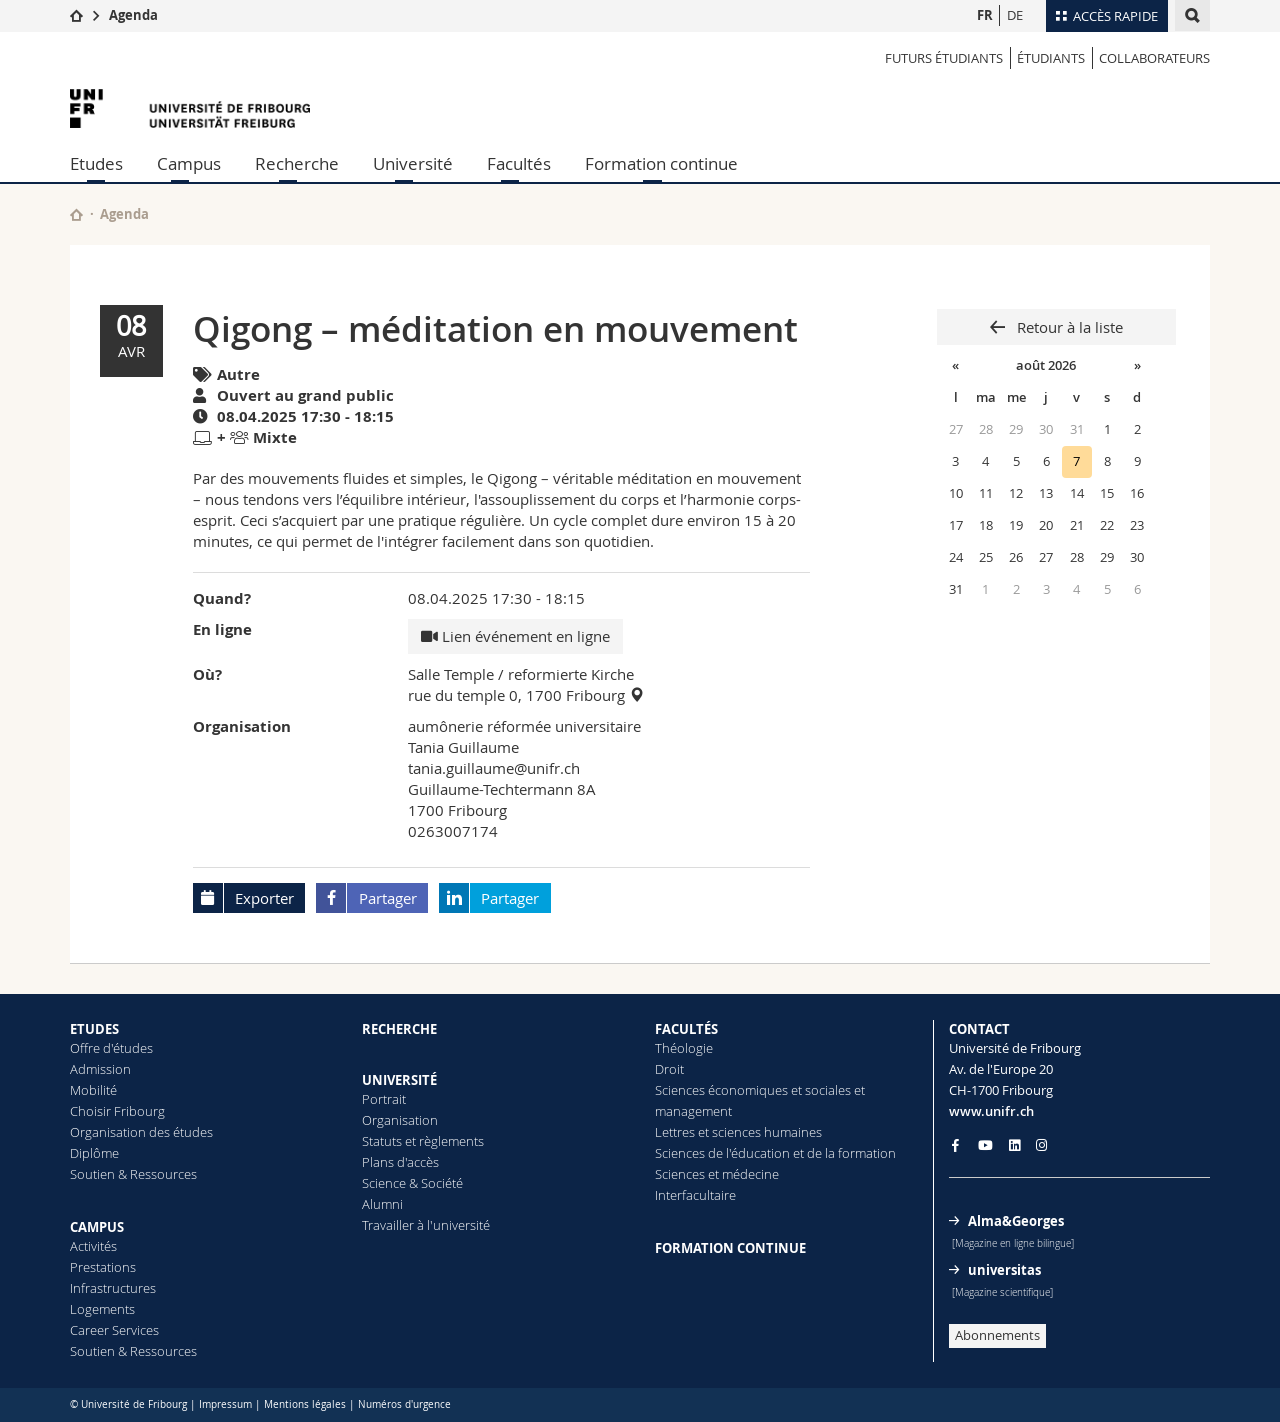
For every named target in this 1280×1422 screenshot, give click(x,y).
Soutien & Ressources (133, 1174)
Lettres (675, 1132)
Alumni (382, 1204)
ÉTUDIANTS (1051, 58)
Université (413, 163)
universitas (1004, 1270)
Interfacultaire (695, 1195)
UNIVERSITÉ (399, 1080)
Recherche (297, 163)
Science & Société (412, 1183)
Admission (100, 1069)
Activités (93, 1246)
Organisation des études (141, 1132)
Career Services (114, 1330)
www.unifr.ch (991, 1111)
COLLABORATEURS (1154, 58)
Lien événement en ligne (515, 636)
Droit (669, 1069)
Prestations (103, 1267)
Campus (189, 163)
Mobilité (93, 1090)
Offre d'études (111, 1048)
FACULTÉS (686, 1029)
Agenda (133, 15)
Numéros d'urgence (404, 1404)
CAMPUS (97, 1227)
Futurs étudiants (944, 58)
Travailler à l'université (426, 1225)
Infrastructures (113, 1288)
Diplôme (94, 1153)
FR (985, 15)
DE (1015, 15)
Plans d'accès (400, 1162)
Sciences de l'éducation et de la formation (775, 1153)
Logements (102, 1309)
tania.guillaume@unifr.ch (494, 768)
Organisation (400, 1120)
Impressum (225, 1404)
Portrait (384, 1099)
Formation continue (661, 163)
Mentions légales (305, 1404)
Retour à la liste (1068, 327)
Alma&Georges (1016, 1221)
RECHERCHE (399, 1029)
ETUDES (94, 1029)
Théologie (684, 1048)
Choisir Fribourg (117, 1111)
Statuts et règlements (423, 1141)
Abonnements (997, 1335)
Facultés (519, 163)
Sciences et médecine (717, 1174)
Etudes (96, 163)
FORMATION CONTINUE (730, 1248)
